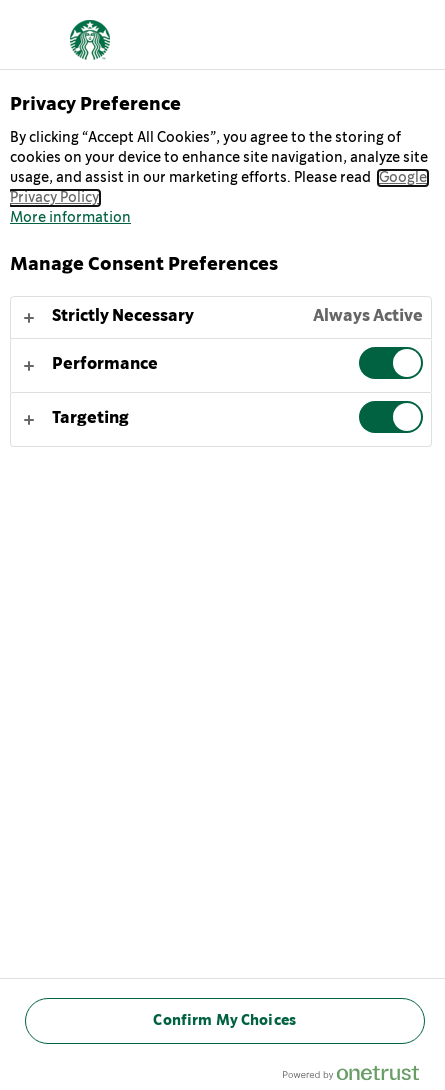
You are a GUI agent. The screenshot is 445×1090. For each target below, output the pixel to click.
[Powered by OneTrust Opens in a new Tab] (359, 1077)
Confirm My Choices (224, 1020)
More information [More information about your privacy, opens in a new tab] (70, 218)
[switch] (391, 363)
